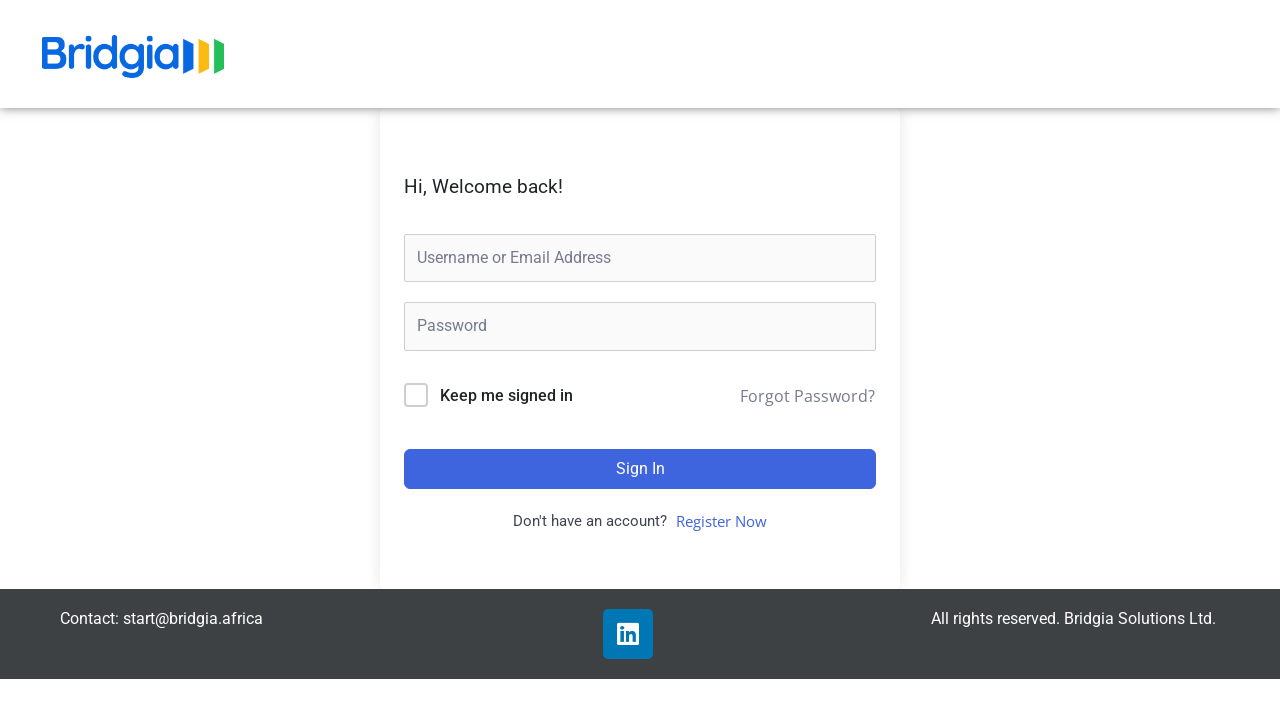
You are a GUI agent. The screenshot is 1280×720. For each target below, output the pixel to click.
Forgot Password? (807, 396)
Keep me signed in (506, 395)
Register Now (721, 521)
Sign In (640, 468)
